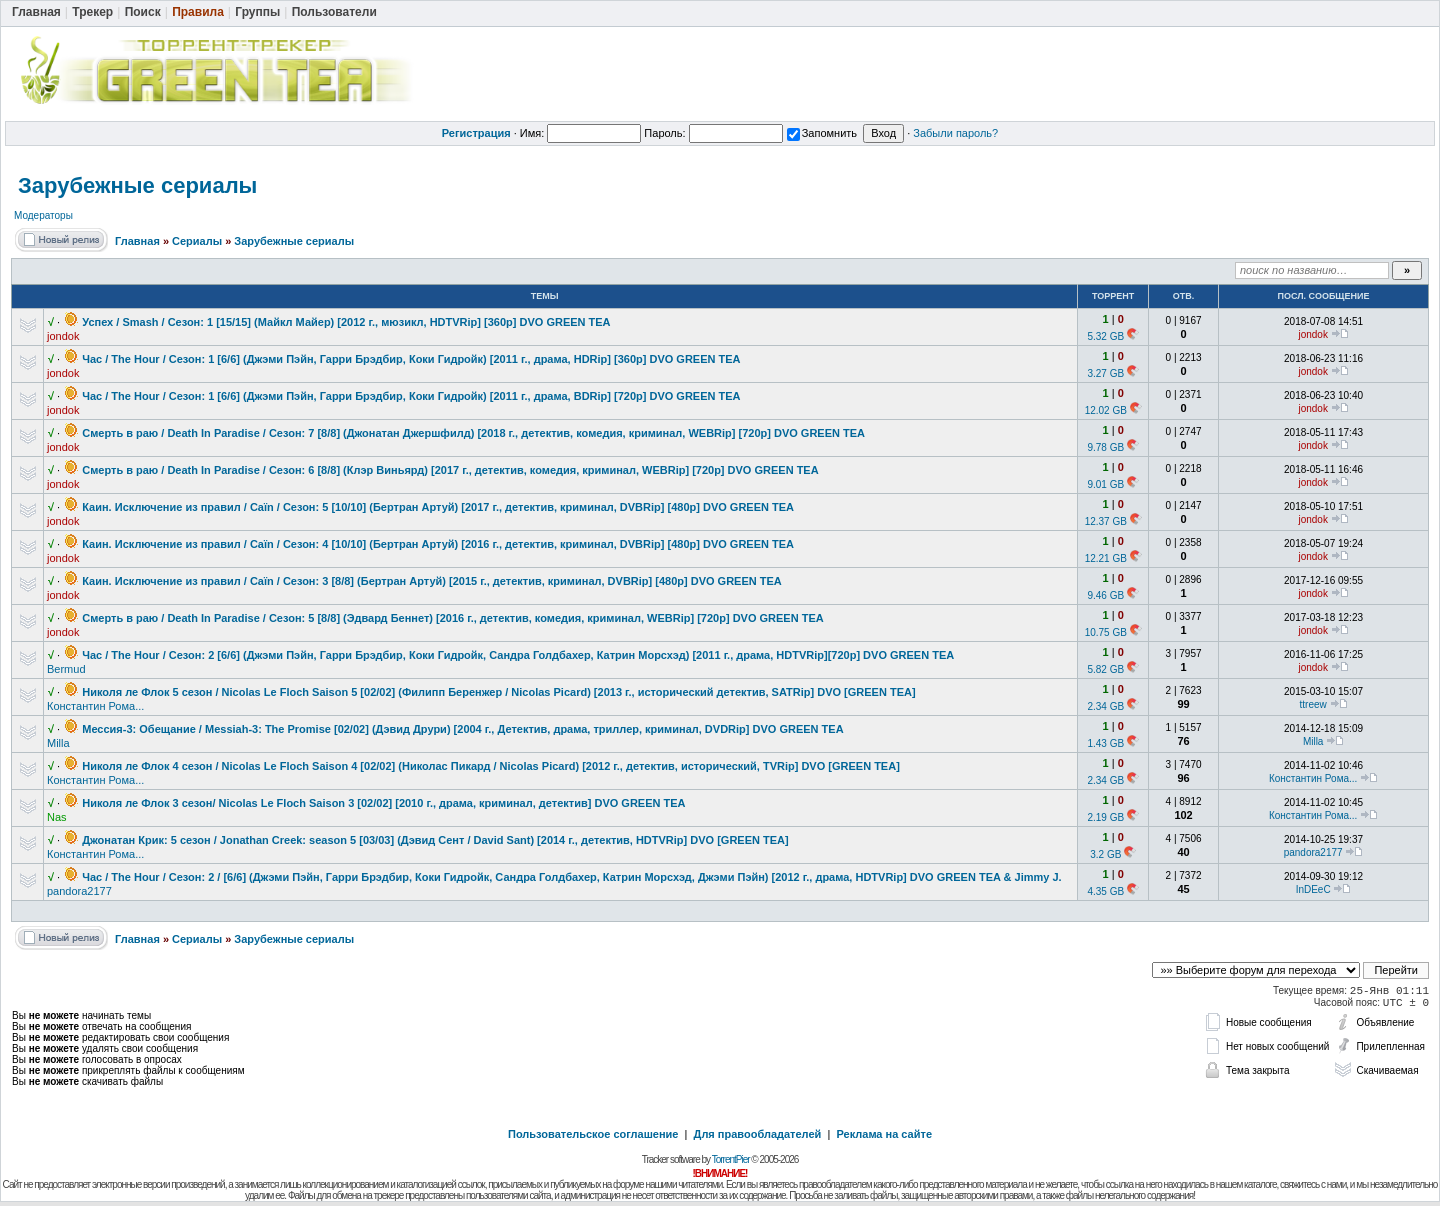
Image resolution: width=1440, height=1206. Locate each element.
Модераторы (43, 215)
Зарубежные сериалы (137, 185)
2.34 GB (1105, 706)
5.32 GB (1105, 336)
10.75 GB (1106, 632)
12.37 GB (1106, 521)
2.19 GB (1105, 817)
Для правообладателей (758, 1134)
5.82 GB (1105, 669)
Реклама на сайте (884, 1134)
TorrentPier (731, 1159)
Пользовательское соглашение (593, 1134)
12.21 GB (1106, 558)
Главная (137, 241)
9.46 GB (1105, 595)
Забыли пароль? (955, 133)
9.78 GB (1105, 447)
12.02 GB (1106, 410)
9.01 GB (1105, 484)
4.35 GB (1105, 891)
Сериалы (197, 241)
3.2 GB (1105, 854)
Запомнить (822, 133)
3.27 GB (1105, 373)
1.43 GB (1105, 743)
